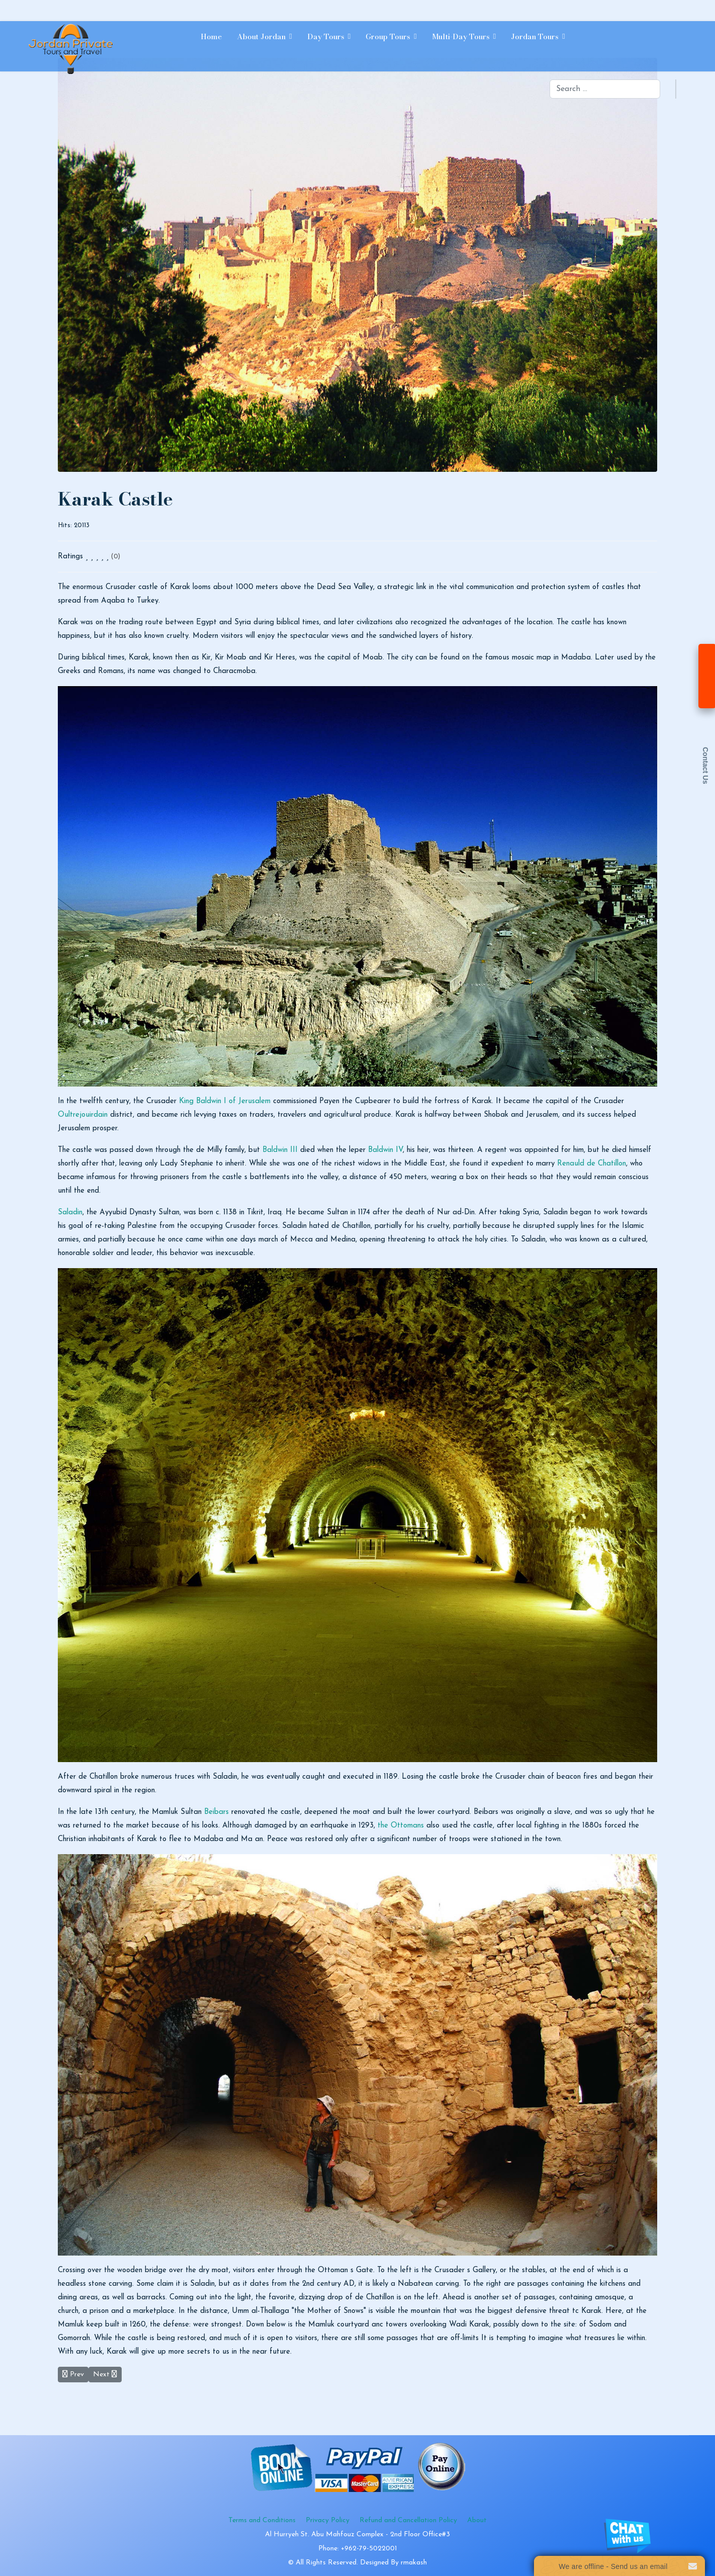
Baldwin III (280, 1150)
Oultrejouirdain (83, 1115)
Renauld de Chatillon (591, 1164)
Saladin (70, 1212)
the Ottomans (401, 1826)
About (477, 2520)
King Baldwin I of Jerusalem (225, 1101)
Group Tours (388, 36)
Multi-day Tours (461, 36)
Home (211, 36)
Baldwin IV (385, 1150)
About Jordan (261, 36)
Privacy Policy (327, 2520)
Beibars (216, 1812)
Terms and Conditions (262, 2520)
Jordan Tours (535, 36)
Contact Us (705, 765)
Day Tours (325, 36)
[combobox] (605, 89)
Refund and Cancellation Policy (408, 2520)
